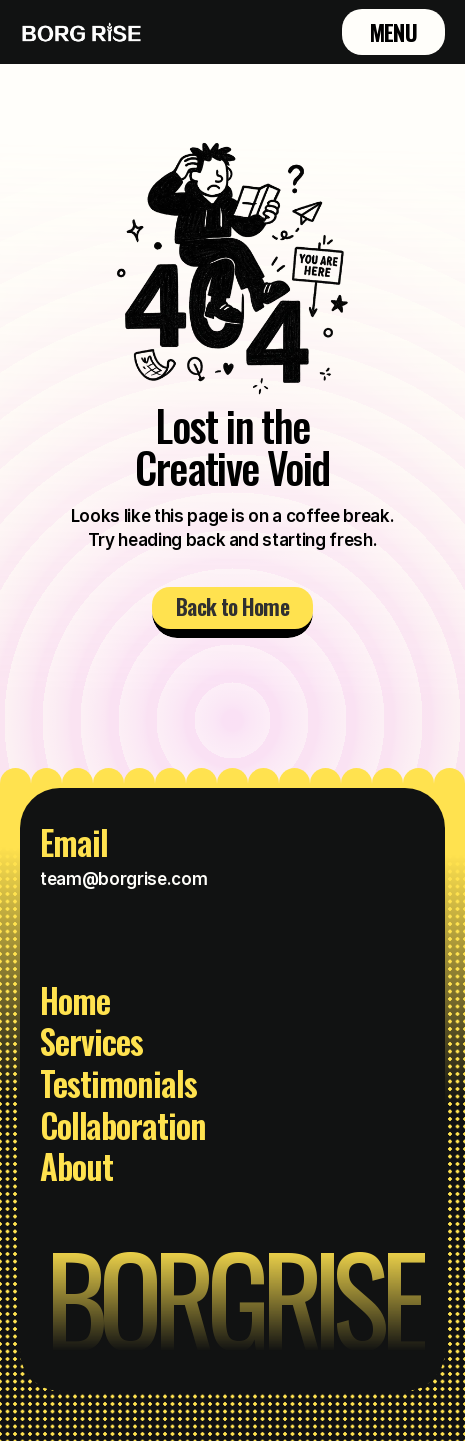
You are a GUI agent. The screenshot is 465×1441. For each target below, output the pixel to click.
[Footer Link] (86, 1006)
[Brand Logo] (82, 32)
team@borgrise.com (123, 879)
